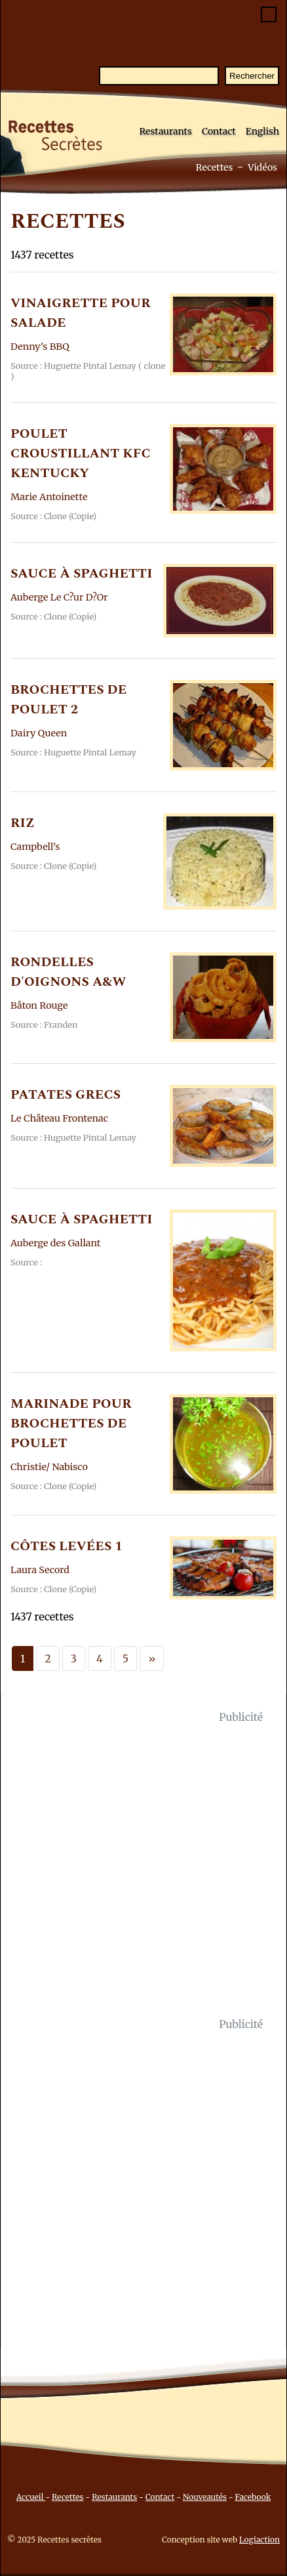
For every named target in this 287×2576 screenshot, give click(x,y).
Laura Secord (39, 1570)
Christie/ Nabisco (49, 1467)
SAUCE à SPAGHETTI (81, 573)
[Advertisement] (143, 1870)
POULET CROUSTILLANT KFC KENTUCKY (80, 453)
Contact (219, 131)
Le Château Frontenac (59, 1118)
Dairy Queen (38, 733)
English (262, 131)
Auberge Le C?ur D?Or (59, 597)
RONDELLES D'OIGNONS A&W (68, 972)
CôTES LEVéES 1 (66, 1546)
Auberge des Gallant (55, 1243)
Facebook (253, 2497)
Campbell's (35, 847)
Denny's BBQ (39, 346)
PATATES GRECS (65, 1095)
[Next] (152, 1658)
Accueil (31, 2497)
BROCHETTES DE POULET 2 (68, 699)
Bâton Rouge (39, 1005)
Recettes (214, 167)
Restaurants (165, 131)
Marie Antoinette (48, 497)
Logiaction (259, 2539)
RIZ (22, 823)
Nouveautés (205, 2497)
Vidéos (262, 167)
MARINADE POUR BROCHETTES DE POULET (71, 1423)
